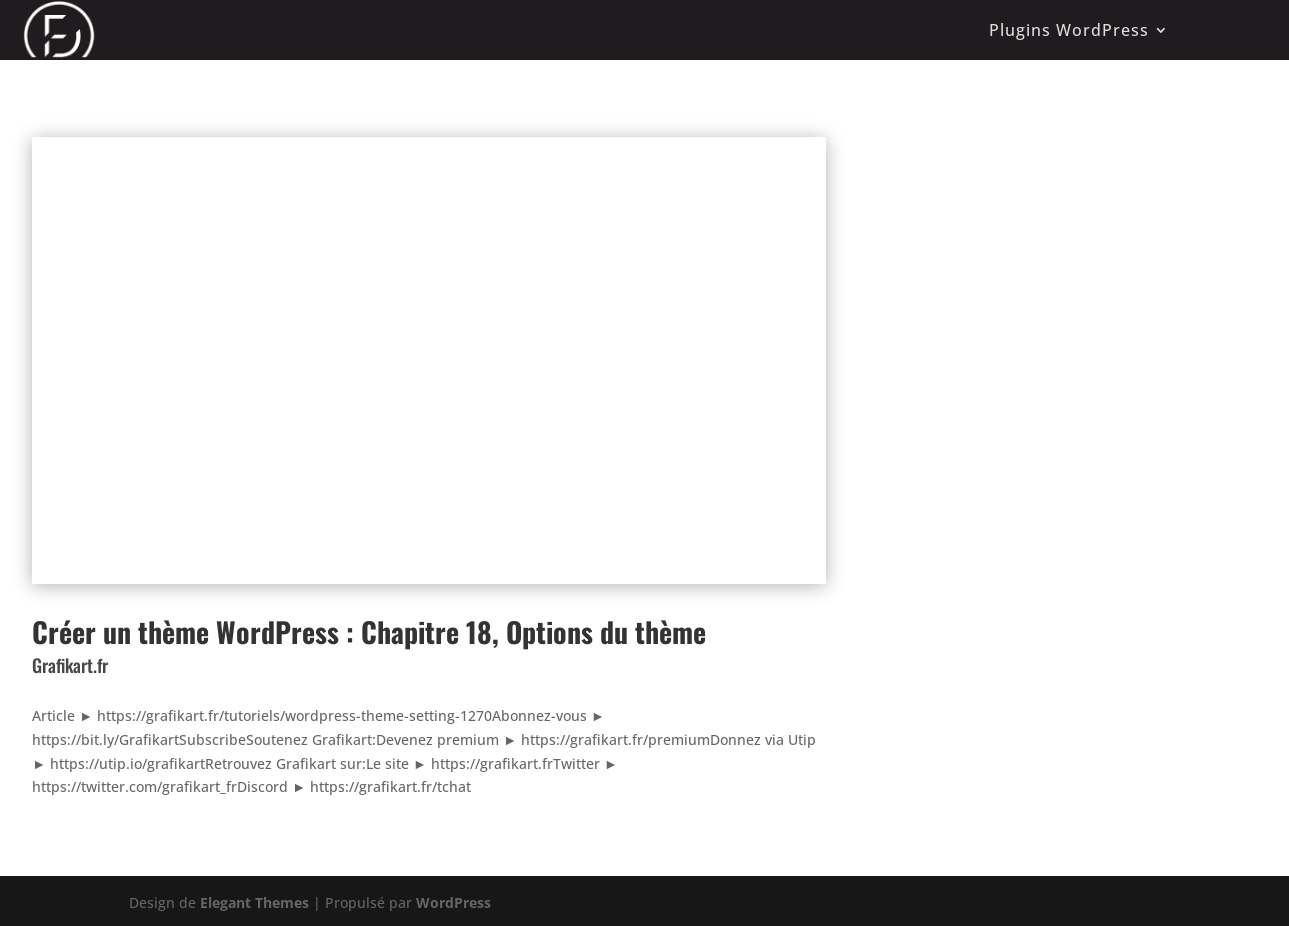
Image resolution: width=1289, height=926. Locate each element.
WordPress (453, 902)
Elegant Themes (254, 902)
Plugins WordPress (1069, 30)
